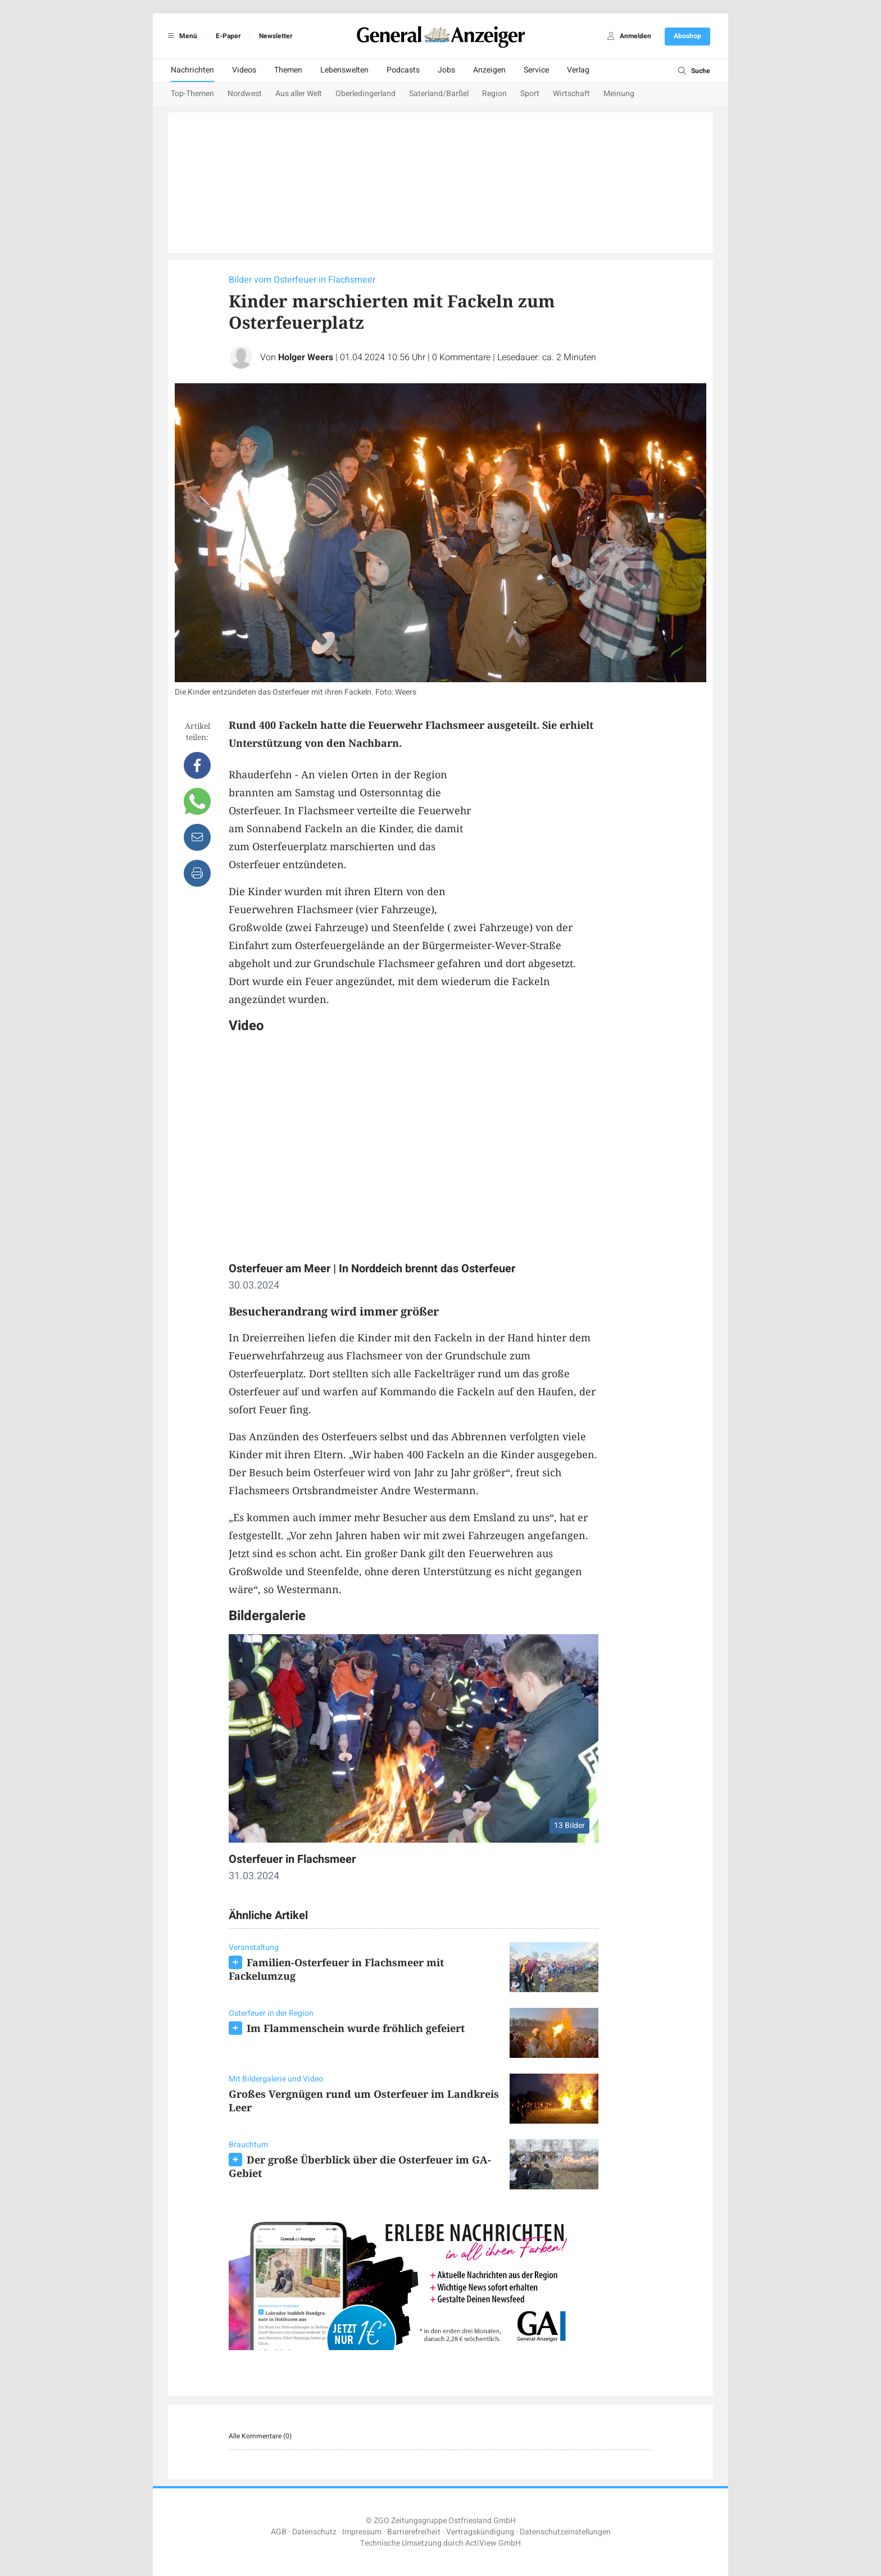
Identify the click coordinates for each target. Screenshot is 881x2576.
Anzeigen (489, 70)
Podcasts (403, 70)
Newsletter (275, 35)
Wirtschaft (571, 93)
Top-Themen (192, 93)
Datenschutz (314, 2532)
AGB (279, 2532)
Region (494, 93)
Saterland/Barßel (439, 93)
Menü (180, 36)
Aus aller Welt (298, 93)
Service (536, 70)
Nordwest (245, 93)
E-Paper (228, 35)
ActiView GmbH (493, 2543)
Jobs (446, 70)
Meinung (618, 93)
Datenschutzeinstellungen (565, 2532)
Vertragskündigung (480, 2532)
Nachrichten (192, 70)
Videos (244, 70)
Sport (529, 93)
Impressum (362, 2532)
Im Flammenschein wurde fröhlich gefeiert (356, 2028)
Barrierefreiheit (413, 2532)
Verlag (578, 70)
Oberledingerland (365, 93)
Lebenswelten (344, 70)
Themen (288, 70)
